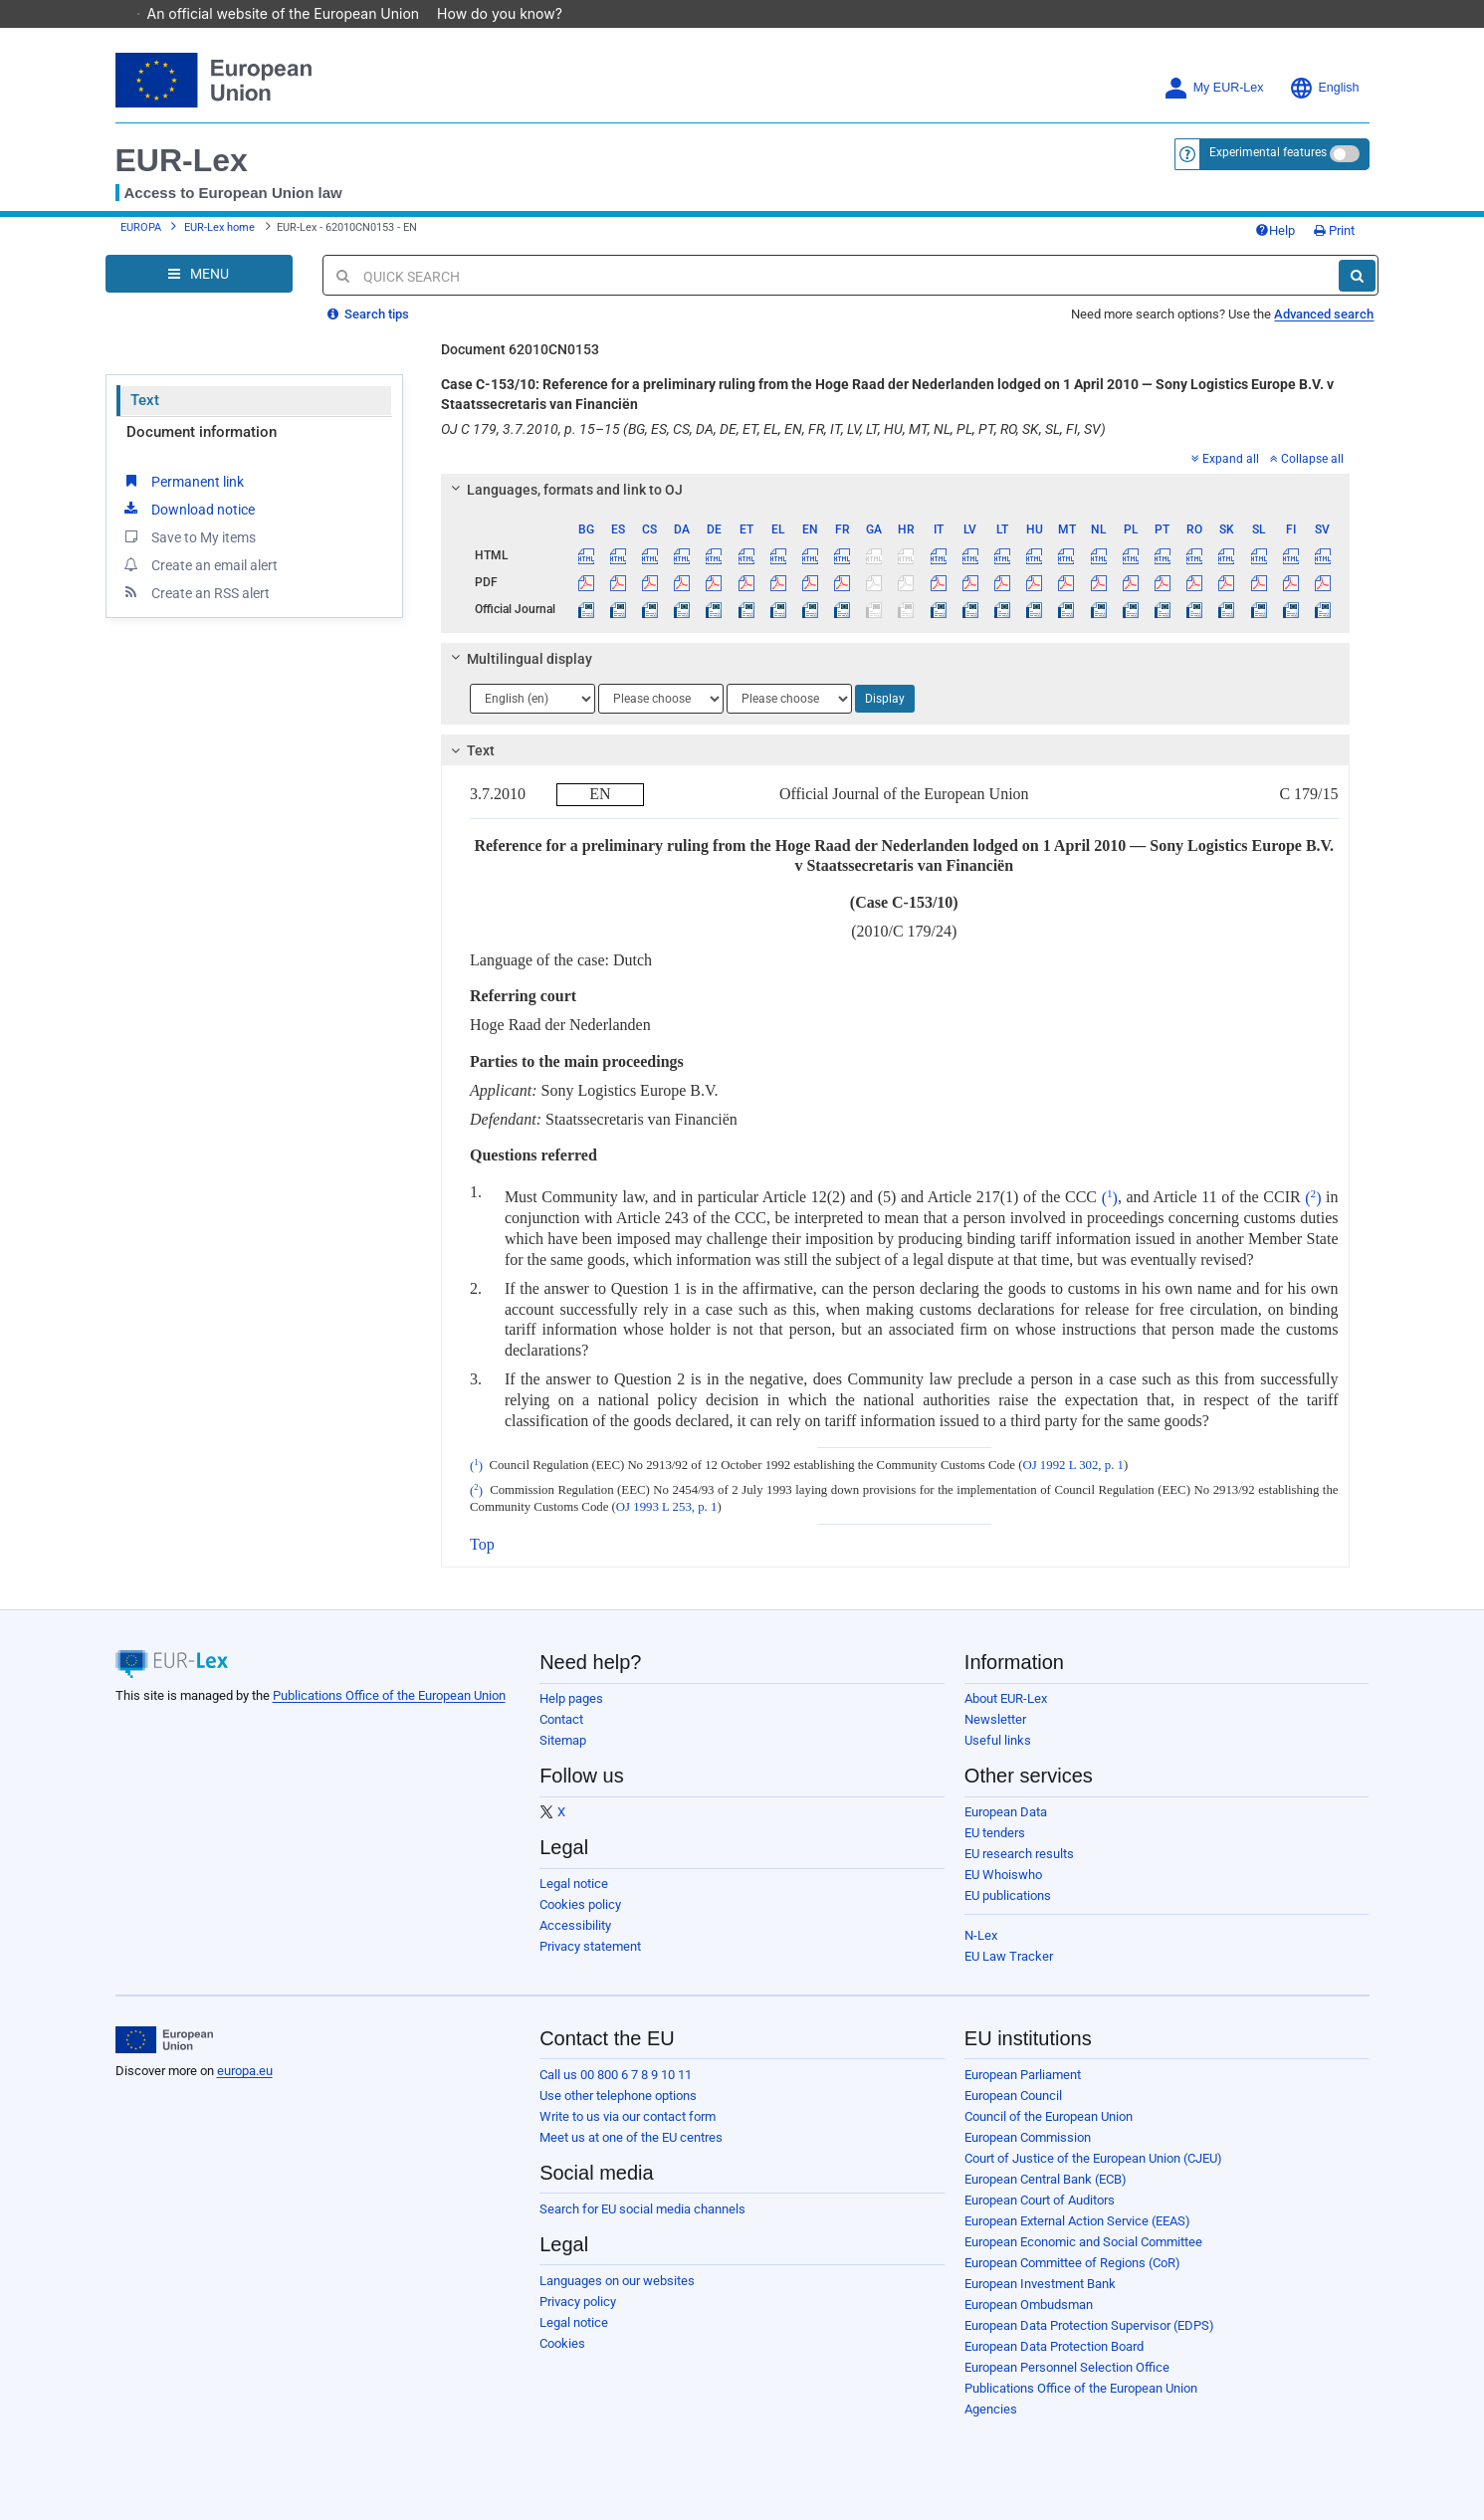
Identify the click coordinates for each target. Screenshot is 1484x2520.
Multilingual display (519, 659)
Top (482, 1544)
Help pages (571, 1698)
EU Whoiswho (1003, 1874)
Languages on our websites (617, 2280)
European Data (1005, 1811)
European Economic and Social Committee (1083, 2241)
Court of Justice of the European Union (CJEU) (1093, 2158)
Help (1275, 230)
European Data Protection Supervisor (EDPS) (1089, 2325)
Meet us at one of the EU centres (631, 2137)
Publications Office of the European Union (389, 1695)
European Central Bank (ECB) (1045, 2179)
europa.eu (245, 2070)
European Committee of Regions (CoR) (1072, 2262)
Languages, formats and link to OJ (564, 490)
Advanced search (1324, 314)
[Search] (1357, 276)
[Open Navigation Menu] (199, 274)
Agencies (990, 2409)
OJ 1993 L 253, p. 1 (667, 1507)
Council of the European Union (1048, 2116)
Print (1334, 230)
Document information (201, 432)
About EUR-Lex (1005, 1698)
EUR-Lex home (219, 227)
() (1110, 1197)
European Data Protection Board (1054, 2346)
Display (885, 699)
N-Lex (980, 1935)
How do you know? (509, 13)
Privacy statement (590, 1946)
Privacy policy (577, 2301)
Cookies (562, 2343)
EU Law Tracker (1008, 1956)
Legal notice (573, 1883)
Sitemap (562, 1740)
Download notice (188, 509)
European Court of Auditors (1039, 2200)
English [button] (1324, 88)
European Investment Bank (1040, 2283)
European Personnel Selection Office (1066, 2367)
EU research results (1019, 1853)
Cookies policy (580, 1904)
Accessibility (575, 1925)
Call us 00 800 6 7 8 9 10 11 (615, 2074)
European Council (1013, 2095)
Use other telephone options (618, 2095)
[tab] (895, 490)
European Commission (1027, 2137)
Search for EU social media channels (642, 2209)
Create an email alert (199, 564)
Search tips (368, 314)
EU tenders (994, 1832)
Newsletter (995, 1719)
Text (144, 400)
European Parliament (1022, 2074)
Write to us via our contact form (627, 2116)
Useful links (997, 1740)
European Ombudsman (1028, 2304)
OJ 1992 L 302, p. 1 (1073, 1466)
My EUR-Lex (1214, 88)
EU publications (1007, 1895)
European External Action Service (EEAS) (1077, 2220)
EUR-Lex (181, 160)
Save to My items (188, 536)
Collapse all (1307, 459)
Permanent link (182, 481)
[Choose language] (532, 699)
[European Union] (164, 2040)
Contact (561, 1719)
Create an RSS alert (195, 592)
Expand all (1225, 459)
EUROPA (140, 227)
